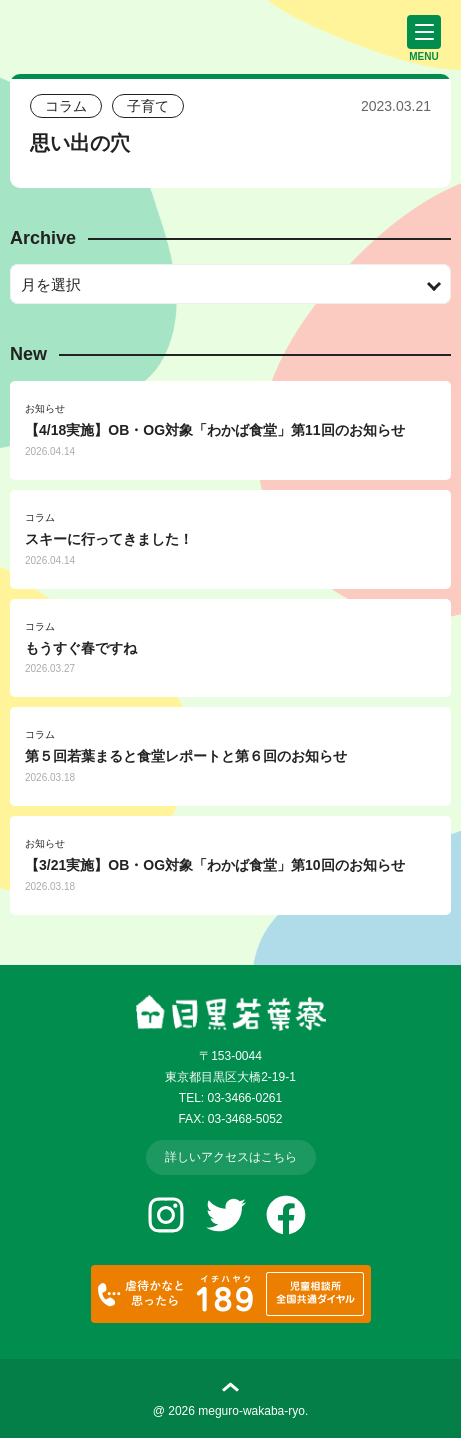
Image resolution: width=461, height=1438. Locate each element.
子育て (148, 106)
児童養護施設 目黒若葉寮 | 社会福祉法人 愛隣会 (105, 34)
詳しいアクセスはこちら (231, 1157)
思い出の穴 (80, 143)
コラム (66, 106)
